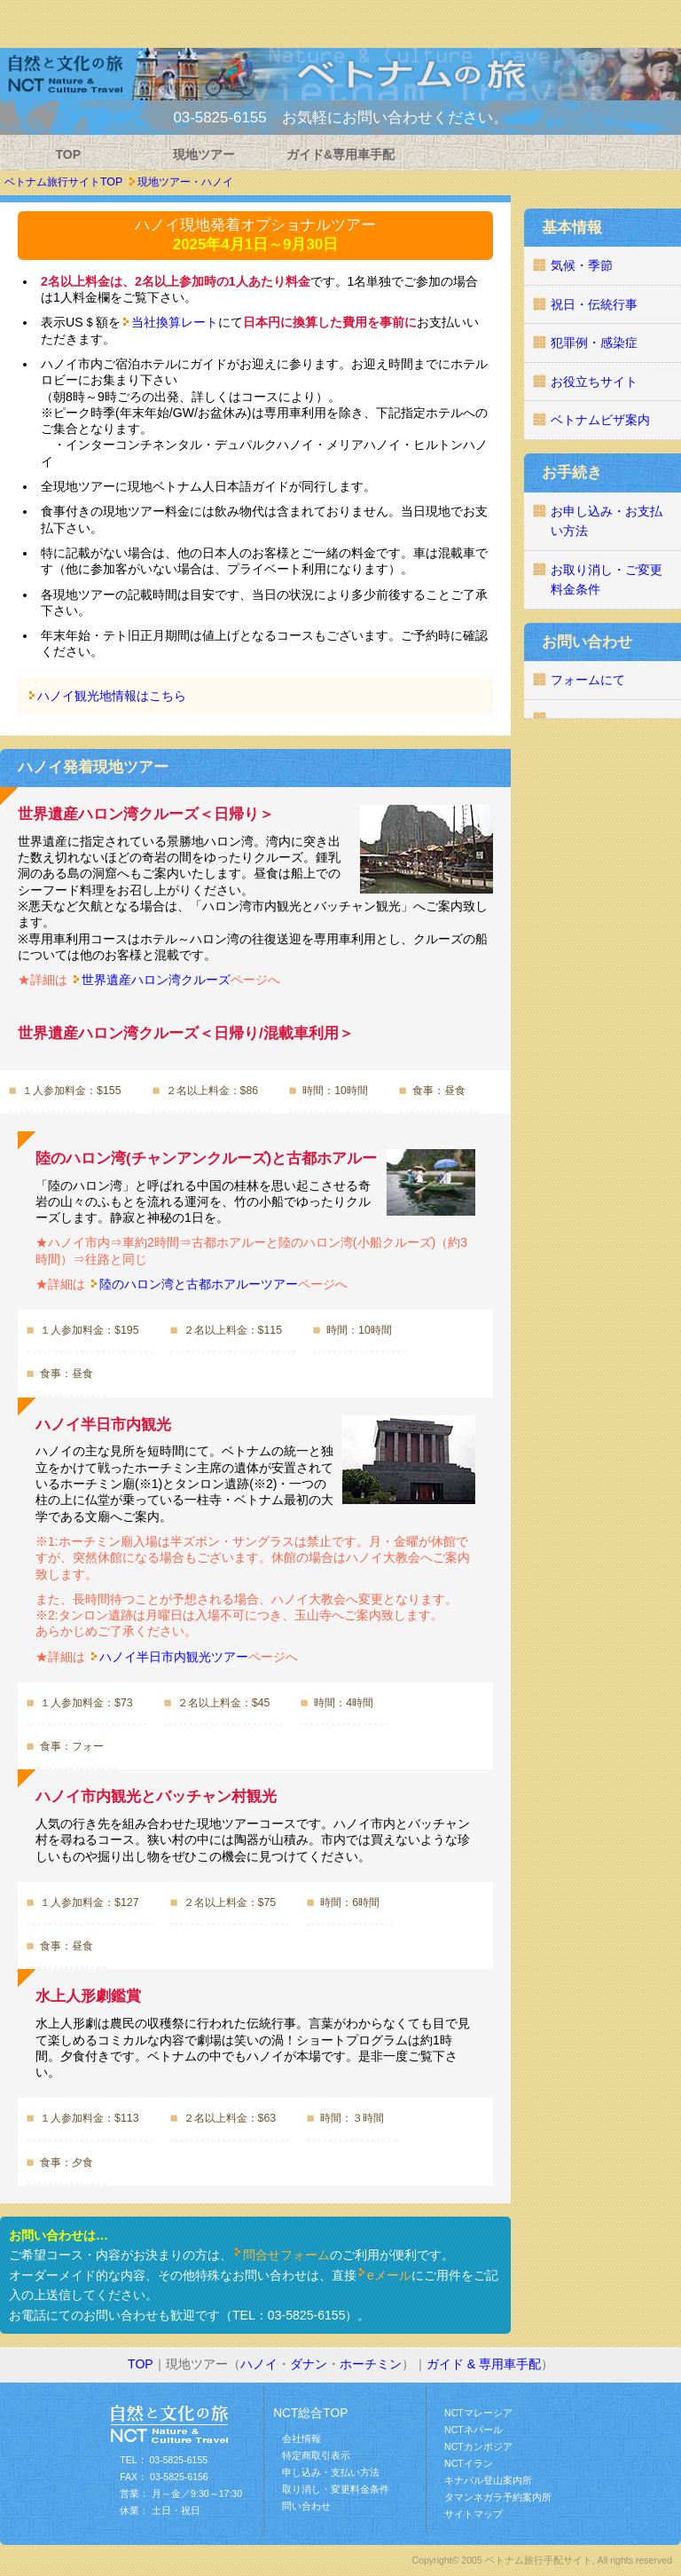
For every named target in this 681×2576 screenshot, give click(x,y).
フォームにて (588, 680)
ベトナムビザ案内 (600, 420)
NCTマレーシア (478, 2412)
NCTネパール (473, 2429)
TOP (68, 154)
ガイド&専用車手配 (340, 154)
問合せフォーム (286, 2255)
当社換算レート (174, 322)
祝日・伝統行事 (594, 304)
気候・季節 (582, 265)
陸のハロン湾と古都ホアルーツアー (198, 1284)
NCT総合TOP (310, 2413)
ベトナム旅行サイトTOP (63, 182)
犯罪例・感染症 (594, 342)
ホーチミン (371, 2364)
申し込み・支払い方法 (331, 2472)
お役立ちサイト (594, 381)
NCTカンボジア (478, 2446)
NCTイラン (468, 2463)
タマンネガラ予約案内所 (498, 2497)
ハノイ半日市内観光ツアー (173, 1657)
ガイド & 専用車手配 (484, 2364)
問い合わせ (306, 2506)
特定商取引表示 (316, 2455)
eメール (389, 2275)
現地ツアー (204, 154)
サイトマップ (473, 2514)
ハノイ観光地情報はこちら (111, 696)
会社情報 (301, 2438)
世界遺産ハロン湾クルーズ (156, 980)
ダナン (308, 2364)
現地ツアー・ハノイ (185, 182)
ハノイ (259, 2364)
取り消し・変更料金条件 (335, 2489)
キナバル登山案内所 (488, 2480)
